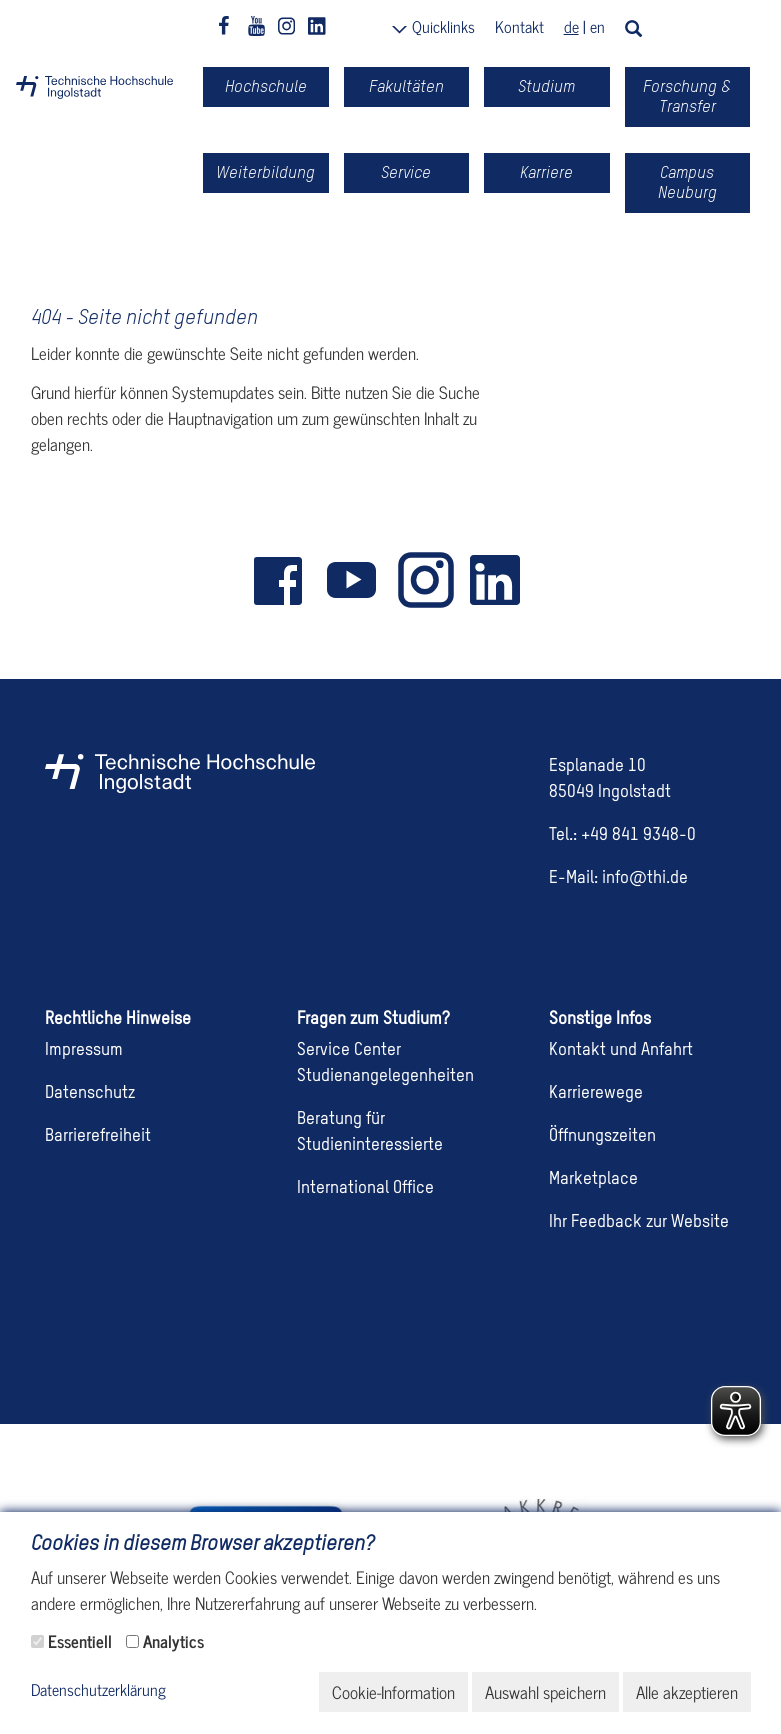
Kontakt (519, 26)
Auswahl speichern (545, 1692)
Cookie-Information (393, 1692)
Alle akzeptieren (687, 1692)
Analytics (173, 1641)
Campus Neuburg (687, 182)
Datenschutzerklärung (98, 1690)
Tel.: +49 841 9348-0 (622, 835)
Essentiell (80, 1641)
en (597, 26)
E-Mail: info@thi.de (618, 878)
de (571, 26)
